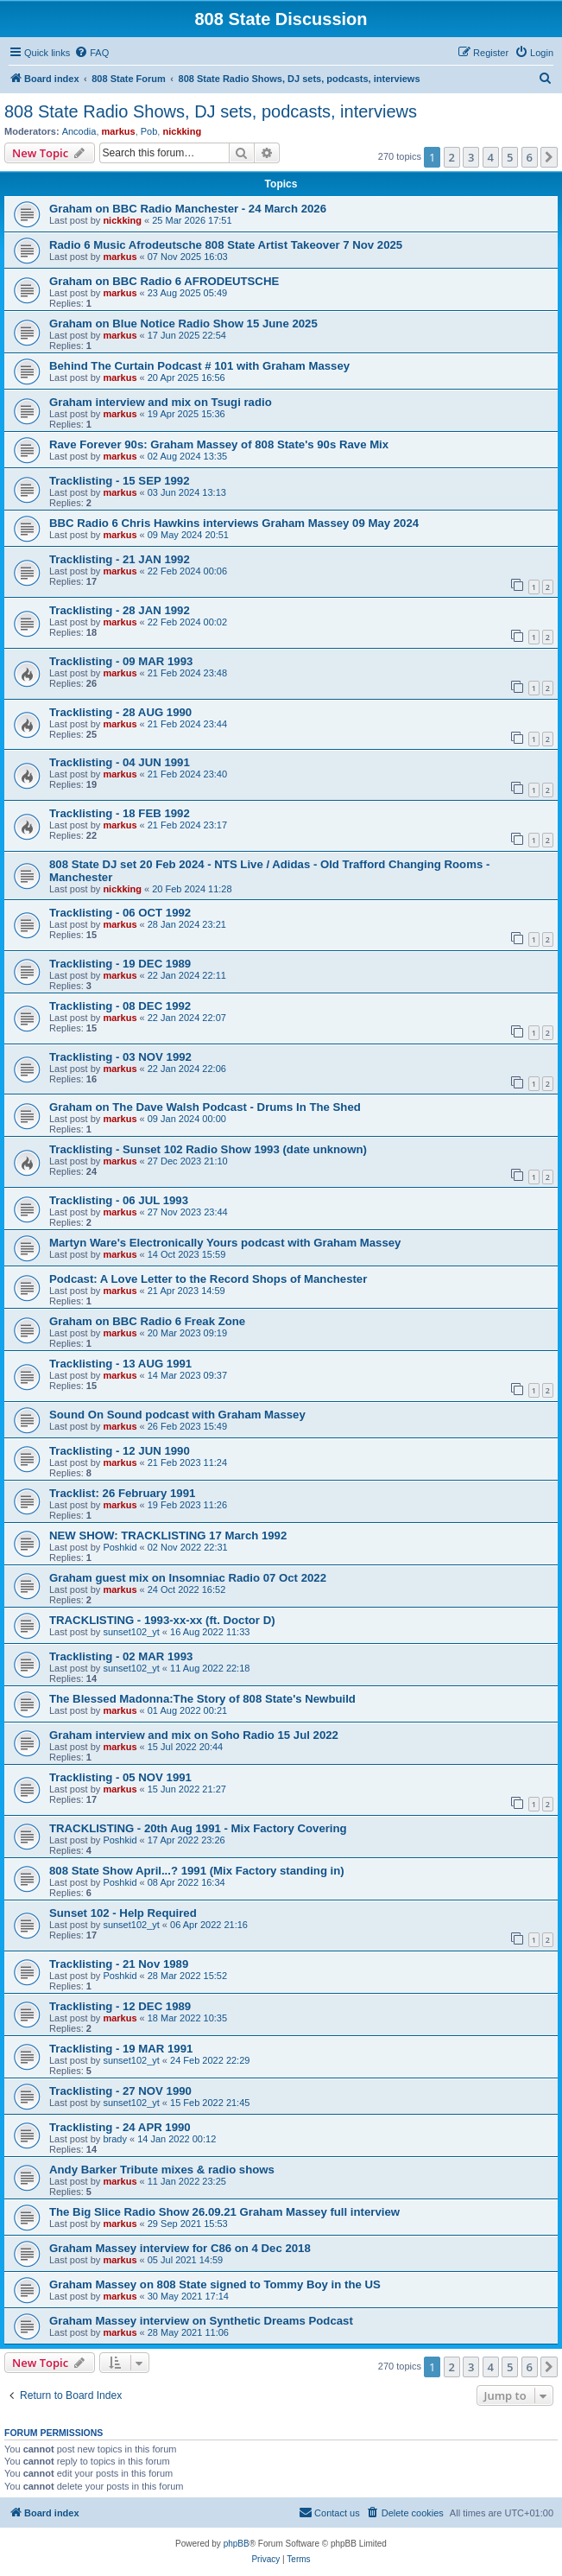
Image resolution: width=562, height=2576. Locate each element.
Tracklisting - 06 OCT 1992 (120, 912)
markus (119, 131)
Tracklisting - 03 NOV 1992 (120, 1056)
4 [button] (491, 157)
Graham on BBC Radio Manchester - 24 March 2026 (187, 208)
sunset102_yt (131, 1632)
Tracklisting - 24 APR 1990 (120, 2127)
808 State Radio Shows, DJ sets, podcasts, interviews (210, 111)
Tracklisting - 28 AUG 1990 (120, 712)
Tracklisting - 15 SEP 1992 (119, 480)
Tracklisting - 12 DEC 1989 (120, 2006)
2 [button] (452, 157)
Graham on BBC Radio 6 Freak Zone (147, 1321)
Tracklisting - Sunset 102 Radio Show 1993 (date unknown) (208, 1149)
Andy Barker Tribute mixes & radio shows (162, 2169)
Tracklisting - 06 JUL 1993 (118, 1200)
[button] (549, 157)
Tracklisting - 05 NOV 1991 (120, 1777)
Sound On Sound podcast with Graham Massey (177, 1414)
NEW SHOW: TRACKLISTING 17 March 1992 (168, 1535)
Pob (149, 131)
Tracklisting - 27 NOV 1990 (120, 2090)
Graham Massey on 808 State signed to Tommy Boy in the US (215, 2284)
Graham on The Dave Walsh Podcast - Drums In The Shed (205, 1107)
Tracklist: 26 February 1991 (122, 1493)
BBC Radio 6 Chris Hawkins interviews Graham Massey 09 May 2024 (234, 523)
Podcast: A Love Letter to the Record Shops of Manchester (208, 1278)
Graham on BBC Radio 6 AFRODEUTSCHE (164, 281)
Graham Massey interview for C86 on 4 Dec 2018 (180, 2248)
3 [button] (471, 157)
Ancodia (79, 131)
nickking (181, 131)
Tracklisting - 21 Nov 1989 (118, 1963)
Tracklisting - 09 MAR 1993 (121, 661)
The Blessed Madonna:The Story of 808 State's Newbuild (202, 1698)
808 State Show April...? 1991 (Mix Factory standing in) (196, 1870)
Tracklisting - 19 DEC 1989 (120, 963)
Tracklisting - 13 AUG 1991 (120, 1363)
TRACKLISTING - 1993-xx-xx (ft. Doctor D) (162, 1620)
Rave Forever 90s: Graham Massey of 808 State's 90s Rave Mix (218, 444)
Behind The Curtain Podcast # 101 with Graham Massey (199, 365)
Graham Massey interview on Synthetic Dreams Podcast (201, 2320)
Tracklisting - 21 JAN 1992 (119, 559)
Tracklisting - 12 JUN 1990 (119, 1450)
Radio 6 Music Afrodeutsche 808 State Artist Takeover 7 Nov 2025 (225, 244)
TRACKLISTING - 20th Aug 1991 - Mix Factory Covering (198, 1828)
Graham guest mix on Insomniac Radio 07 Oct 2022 (187, 1577)
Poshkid (119, 1547)
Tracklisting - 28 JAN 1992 (119, 610)
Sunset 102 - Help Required (123, 1913)
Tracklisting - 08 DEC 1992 (120, 1005)
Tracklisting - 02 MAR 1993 (121, 1656)
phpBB (236, 2543)
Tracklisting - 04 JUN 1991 (119, 762)
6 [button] (530, 157)
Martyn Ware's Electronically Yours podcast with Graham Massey (225, 1242)
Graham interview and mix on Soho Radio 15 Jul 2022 (193, 1735)
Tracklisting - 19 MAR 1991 (121, 2048)
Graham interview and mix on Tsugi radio (160, 402)
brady (115, 2139)
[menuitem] (91, 52)
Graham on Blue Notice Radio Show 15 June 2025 (183, 323)
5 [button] (510, 157)
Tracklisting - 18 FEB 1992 (119, 813)
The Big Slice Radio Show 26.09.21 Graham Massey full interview (224, 2211)
